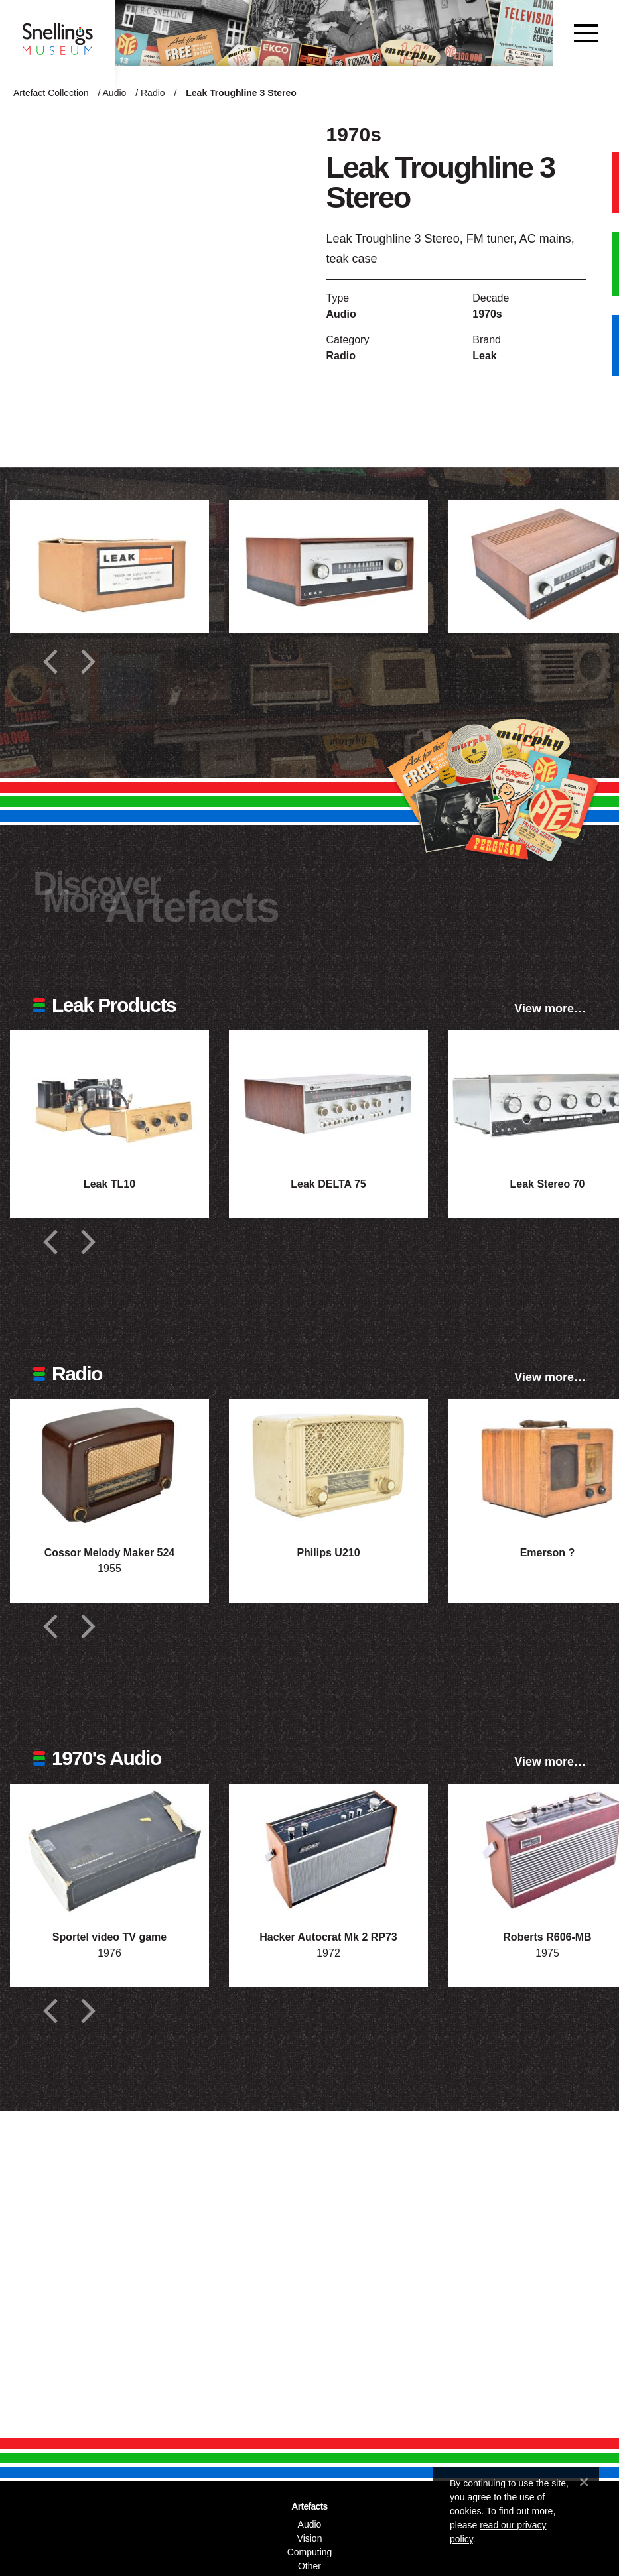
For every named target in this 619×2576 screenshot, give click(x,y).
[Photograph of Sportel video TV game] (109, 1850)
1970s (487, 314)
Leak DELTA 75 (328, 1184)
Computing (309, 2552)
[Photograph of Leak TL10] (109, 1096)
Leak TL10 (109, 1184)
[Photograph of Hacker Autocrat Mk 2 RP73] (328, 1850)
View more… (550, 1008)
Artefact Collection (51, 93)
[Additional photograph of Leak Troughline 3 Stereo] (109, 566)
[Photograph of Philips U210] (328, 1465)
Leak (484, 355)
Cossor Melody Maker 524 (109, 1552)
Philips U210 (328, 1552)
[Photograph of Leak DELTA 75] (328, 1096)
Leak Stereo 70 (547, 1184)
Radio (153, 93)
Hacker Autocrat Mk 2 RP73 (328, 1937)
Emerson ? (547, 1552)
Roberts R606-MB (547, 1937)
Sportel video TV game (109, 1937)
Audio (115, 93)
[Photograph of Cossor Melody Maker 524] (109, 1465)
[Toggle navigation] (586, 33)
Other (309, 2566)
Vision (309, 2538)
